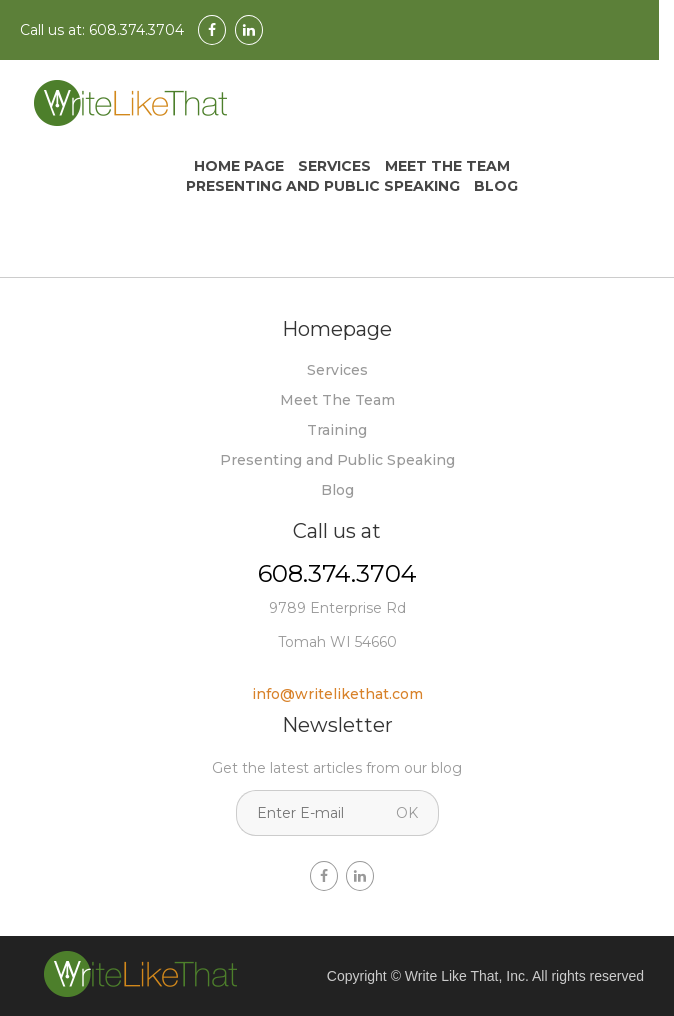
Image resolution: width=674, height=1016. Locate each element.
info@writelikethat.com (337, 694)
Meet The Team (447, 166)
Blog (496, 186)
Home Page (239, 166)
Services (334, 166)
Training (337, 430)
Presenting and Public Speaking (323, 186)
